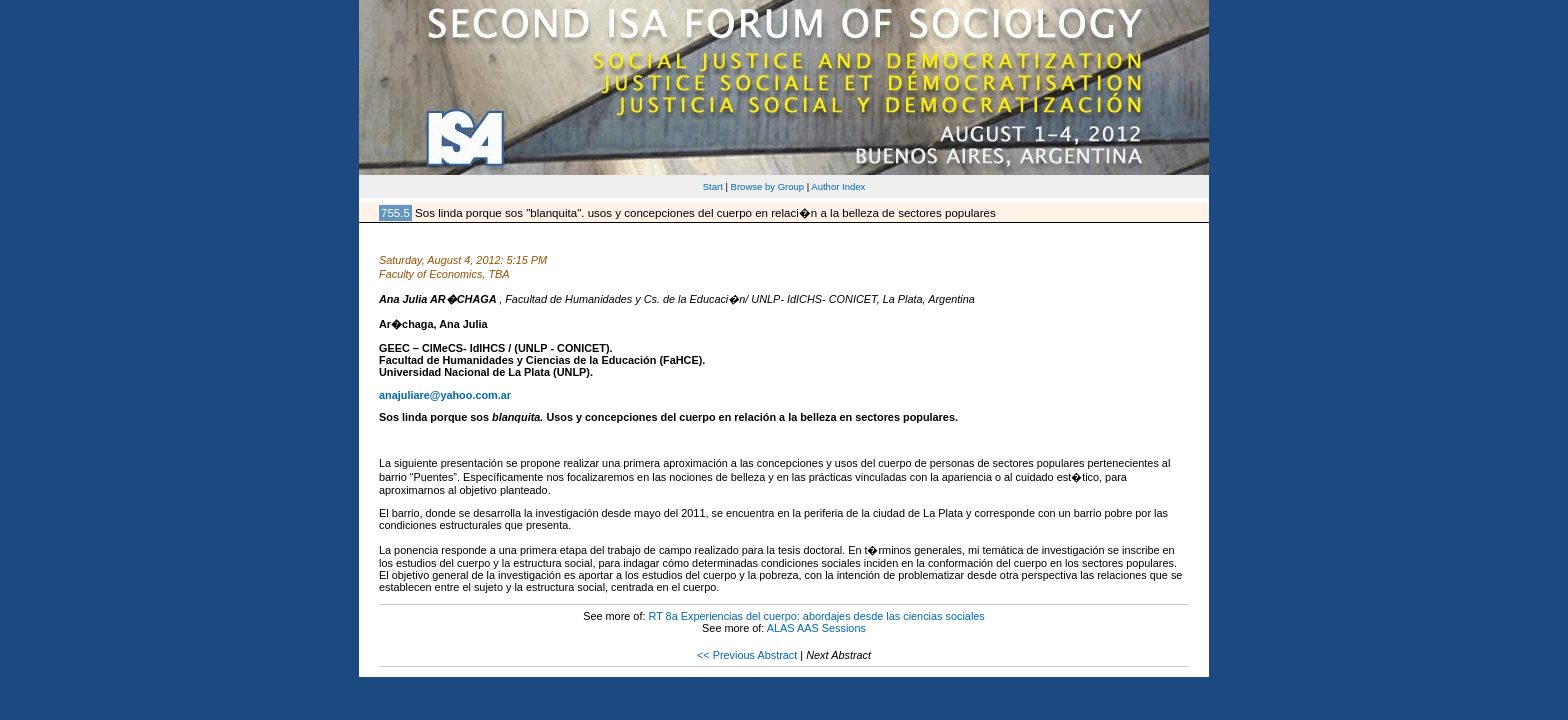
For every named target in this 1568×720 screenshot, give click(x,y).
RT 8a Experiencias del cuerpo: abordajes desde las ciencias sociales (816, 616)
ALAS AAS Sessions (816, 628)
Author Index (838, 186)
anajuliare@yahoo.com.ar (445, 395)
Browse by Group (768, 186)
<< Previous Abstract (747, 655)
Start (713, 186)
